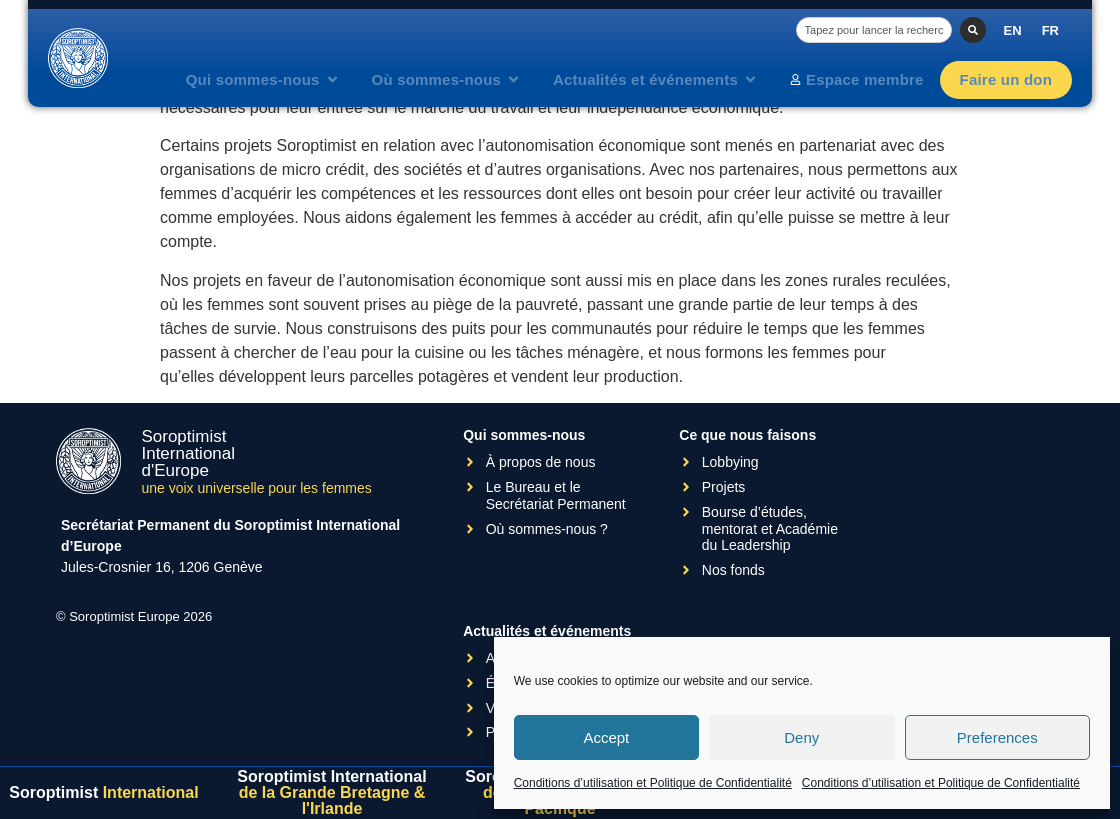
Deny (801, 737)
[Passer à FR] (1050, 30)
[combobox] (874, 30)
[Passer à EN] (1013, 30)
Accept (606, 737)
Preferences (997, 737)
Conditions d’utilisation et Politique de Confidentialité (653, 783)
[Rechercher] (973, 30)
